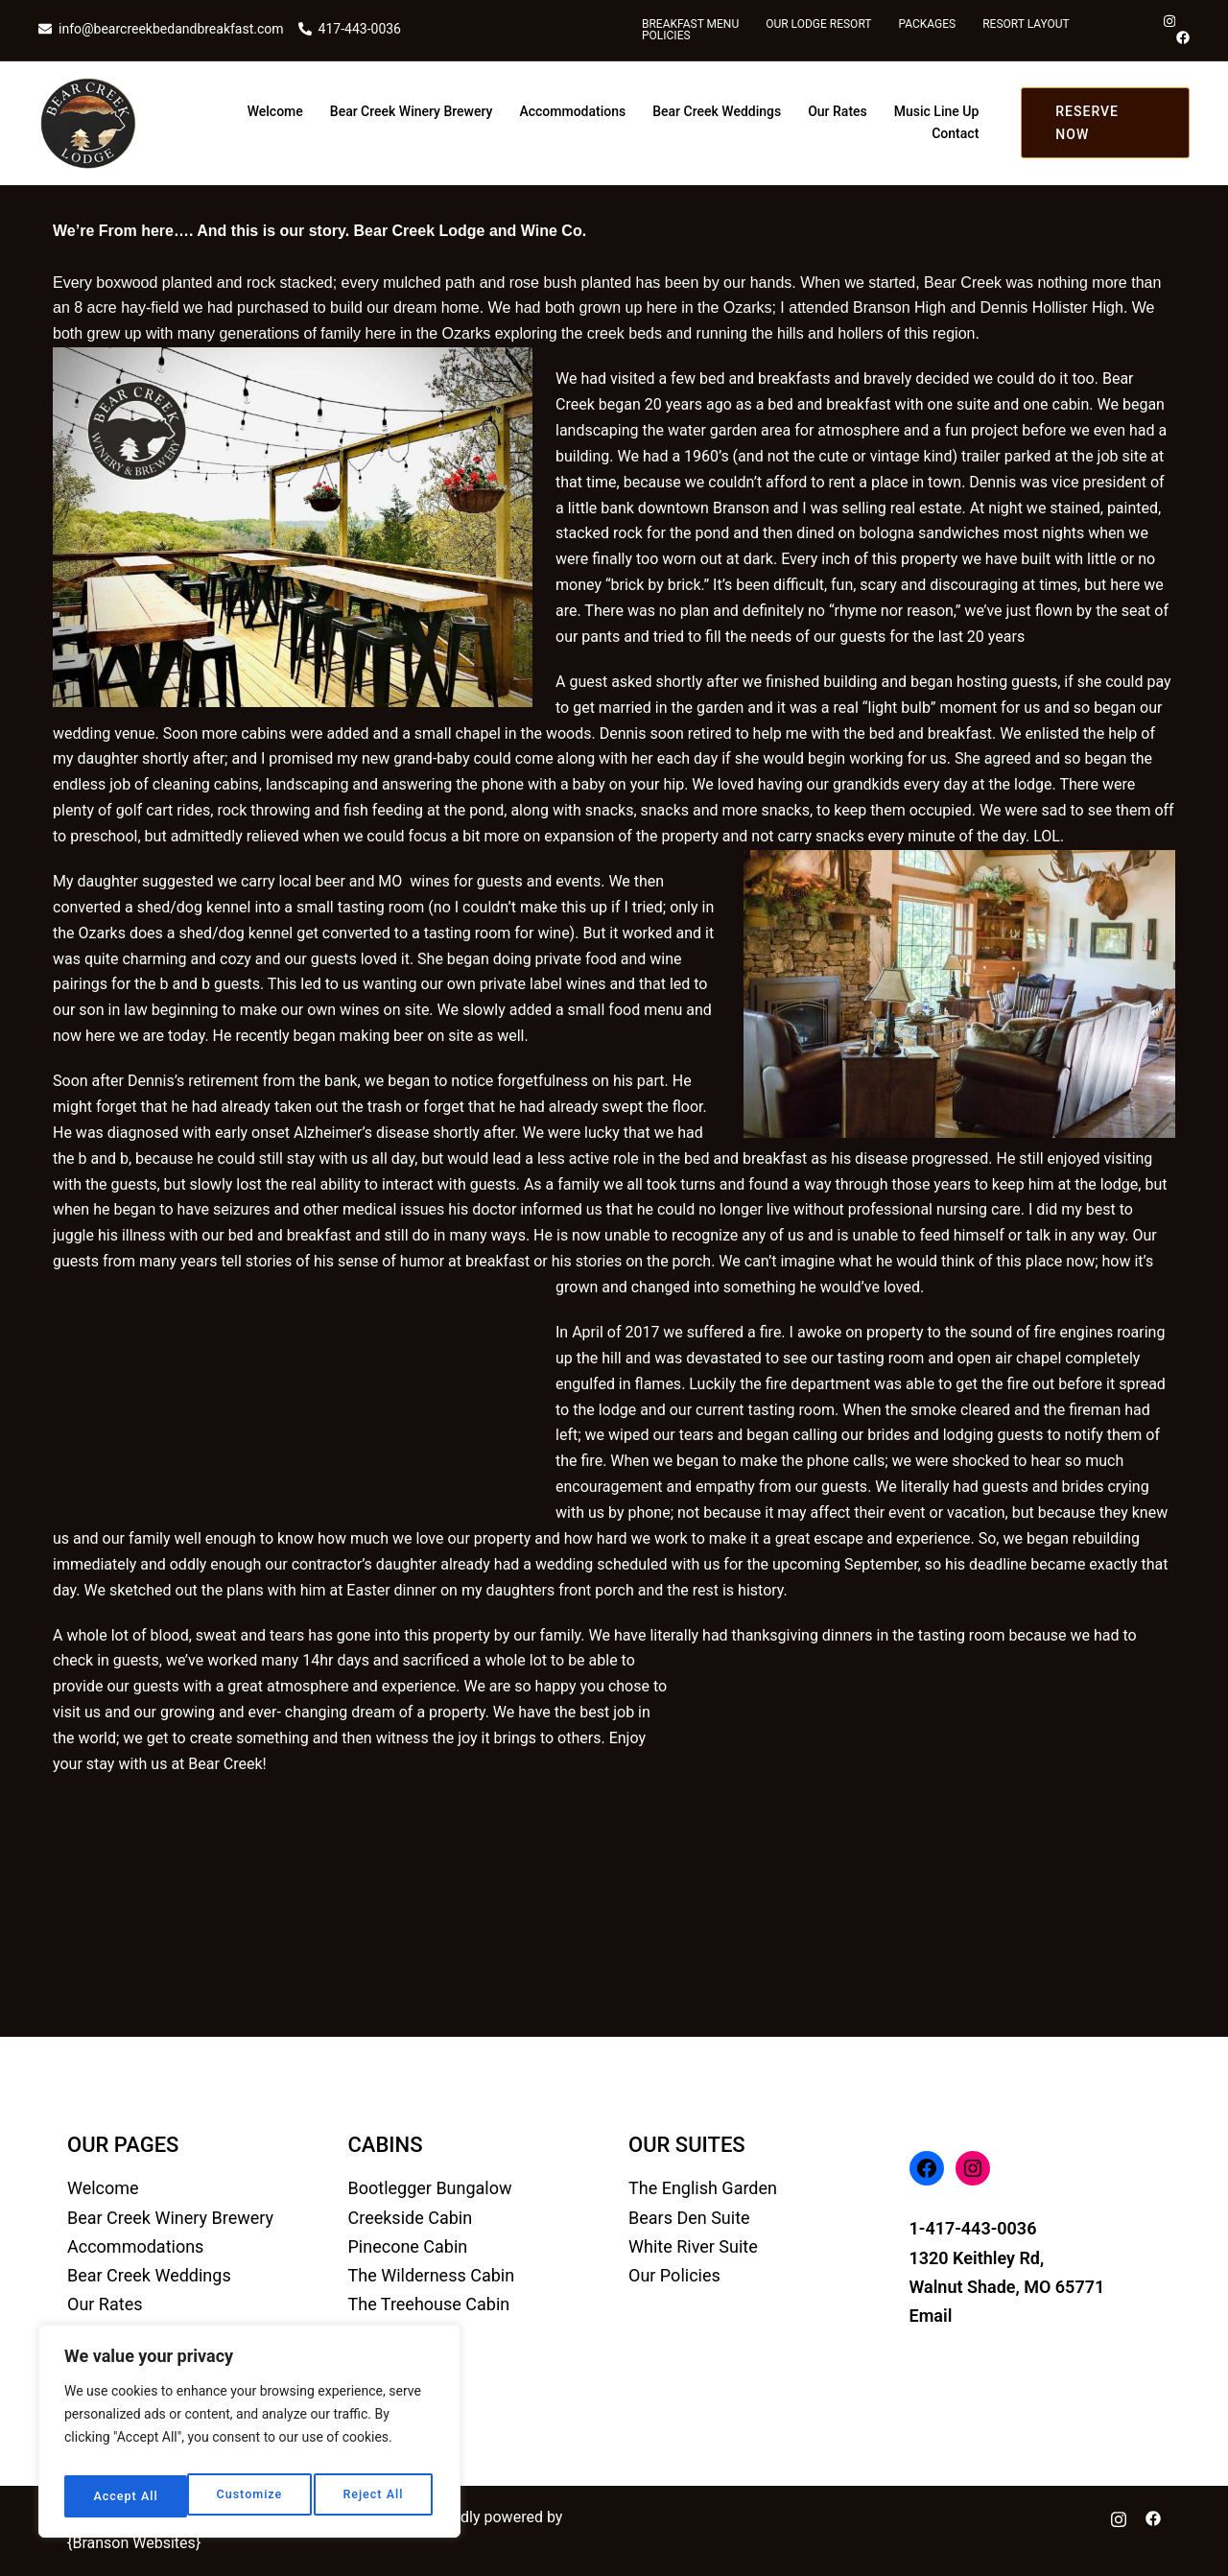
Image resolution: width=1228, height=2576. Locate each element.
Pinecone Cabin (408, 2246)
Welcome (275, 111)
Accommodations (572, 111)
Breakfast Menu (690, 24)
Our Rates (837, 111)
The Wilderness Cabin (431, 2275)
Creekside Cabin (410, 2218)
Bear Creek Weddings (716, 111)
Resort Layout (1026, 24)
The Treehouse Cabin (429, 2304)
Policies (666, 35)
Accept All (375, 2496)
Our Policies (674, 2275)
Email (931, 2315)
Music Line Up (937, 111)
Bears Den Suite (689, 2218)
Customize (124, 2496)
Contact (955, 133)
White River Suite (693, 2246)
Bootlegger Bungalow (430, 2188)
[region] (249, 2437)
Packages (927, 24)
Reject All (250, 2496)
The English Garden (702, 2188)
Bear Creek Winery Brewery (411, 111)
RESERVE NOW (1087, 123)
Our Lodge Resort (818, 24)
